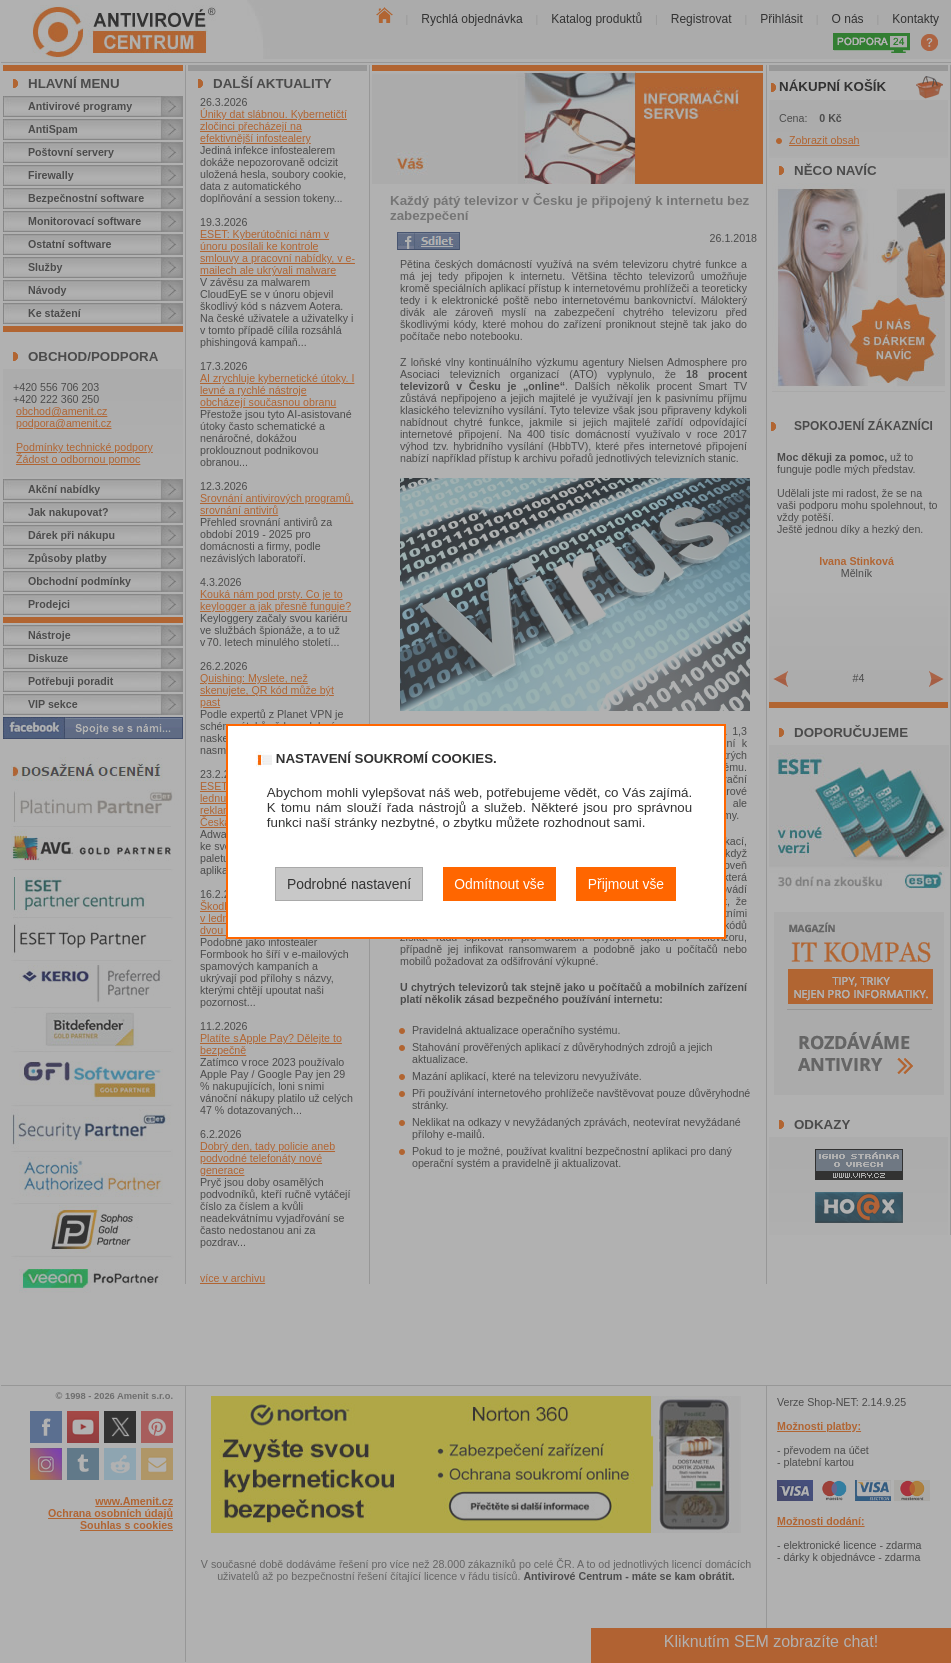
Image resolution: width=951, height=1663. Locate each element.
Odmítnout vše (499, 884)
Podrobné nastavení (349, 884)
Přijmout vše (626, 884)
